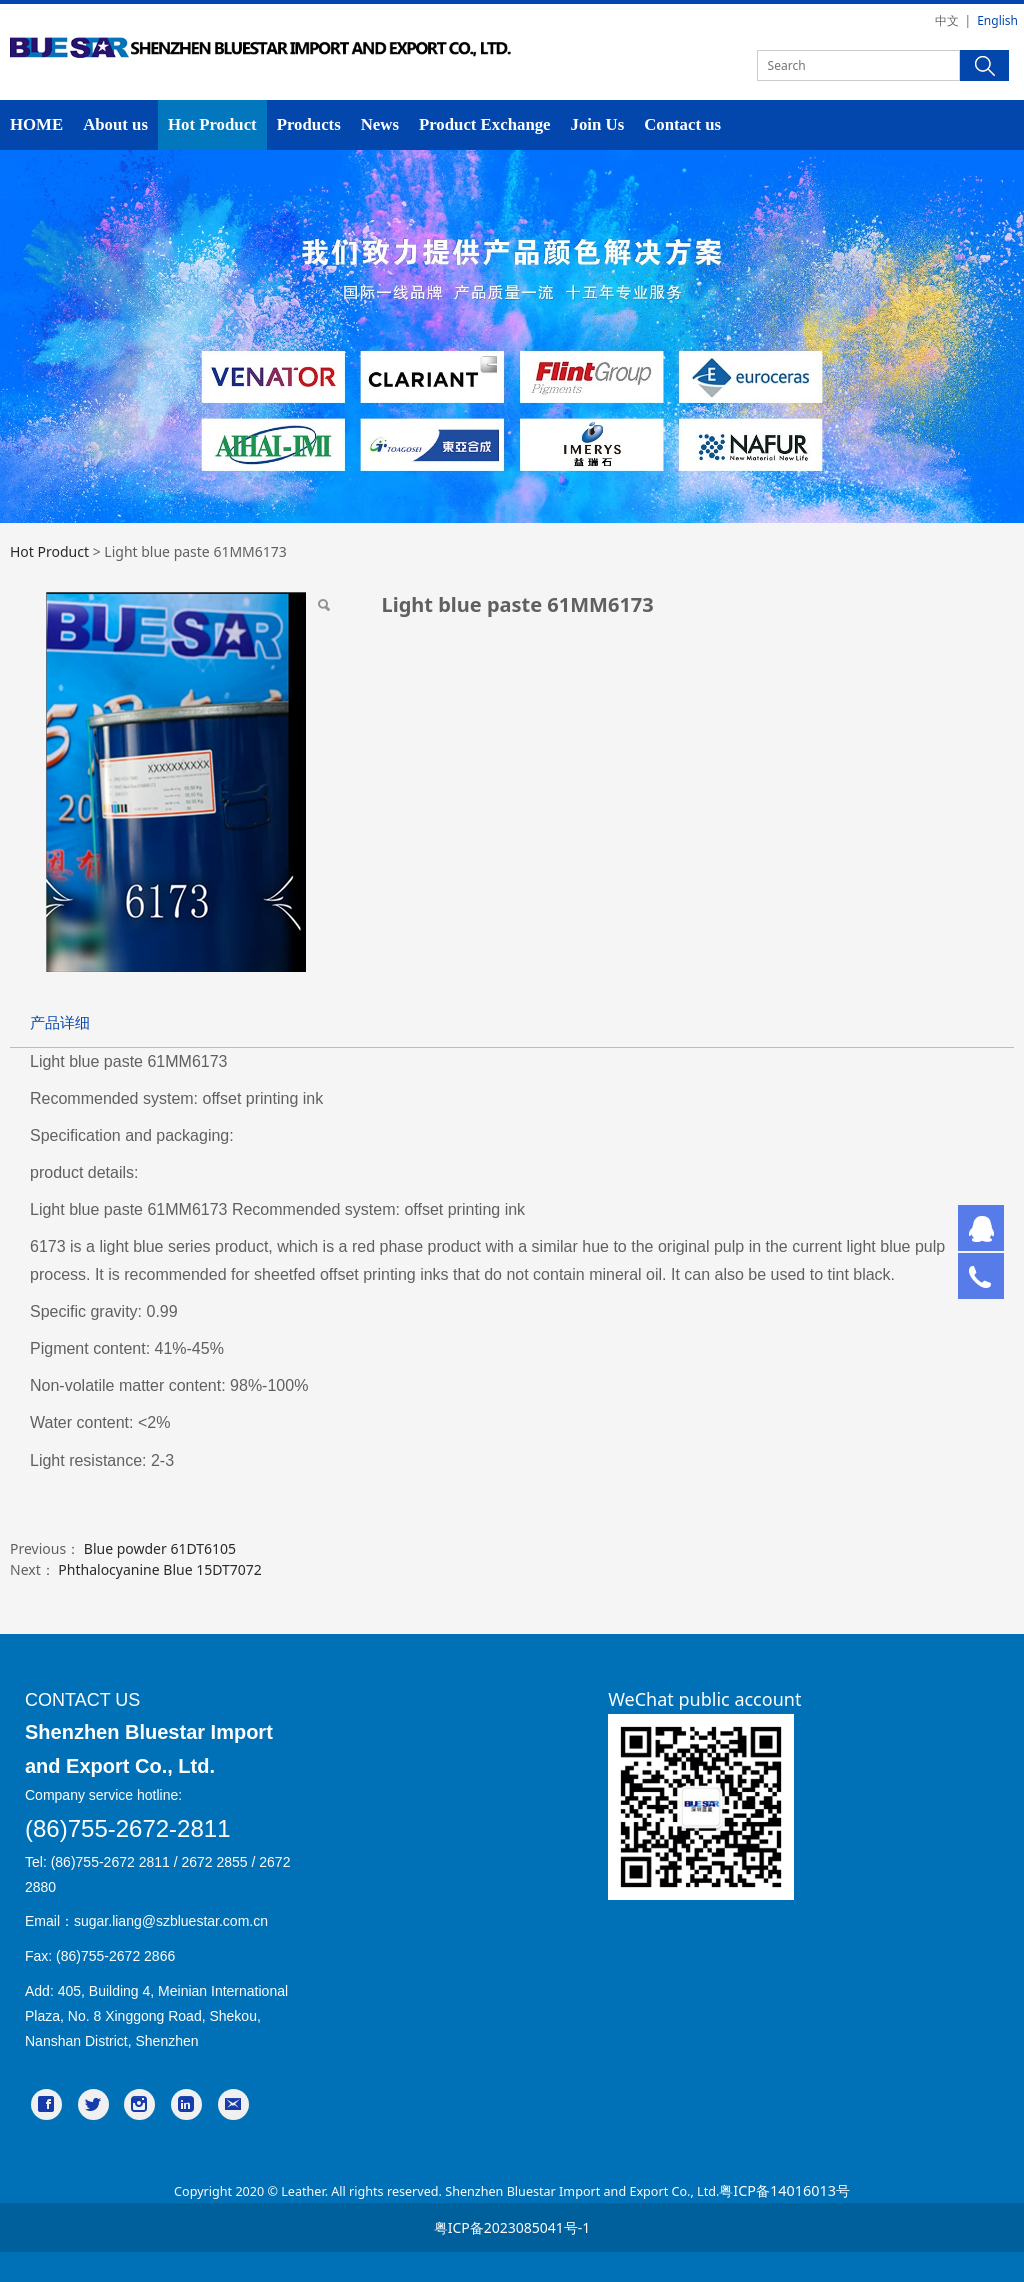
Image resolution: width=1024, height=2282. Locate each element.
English (997, 20)
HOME (36, 124)
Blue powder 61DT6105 (160, 1548)
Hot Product (212, 124)
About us (115, 124)
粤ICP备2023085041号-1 (512, 2227)
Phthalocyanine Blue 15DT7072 (159, 1569)
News (380, 124)
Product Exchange (485, 124)
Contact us (682, 124)
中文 (947, 20)
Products (309, 124)
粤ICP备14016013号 (784, 2190)
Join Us (598, 124)
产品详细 (60, 1022)
